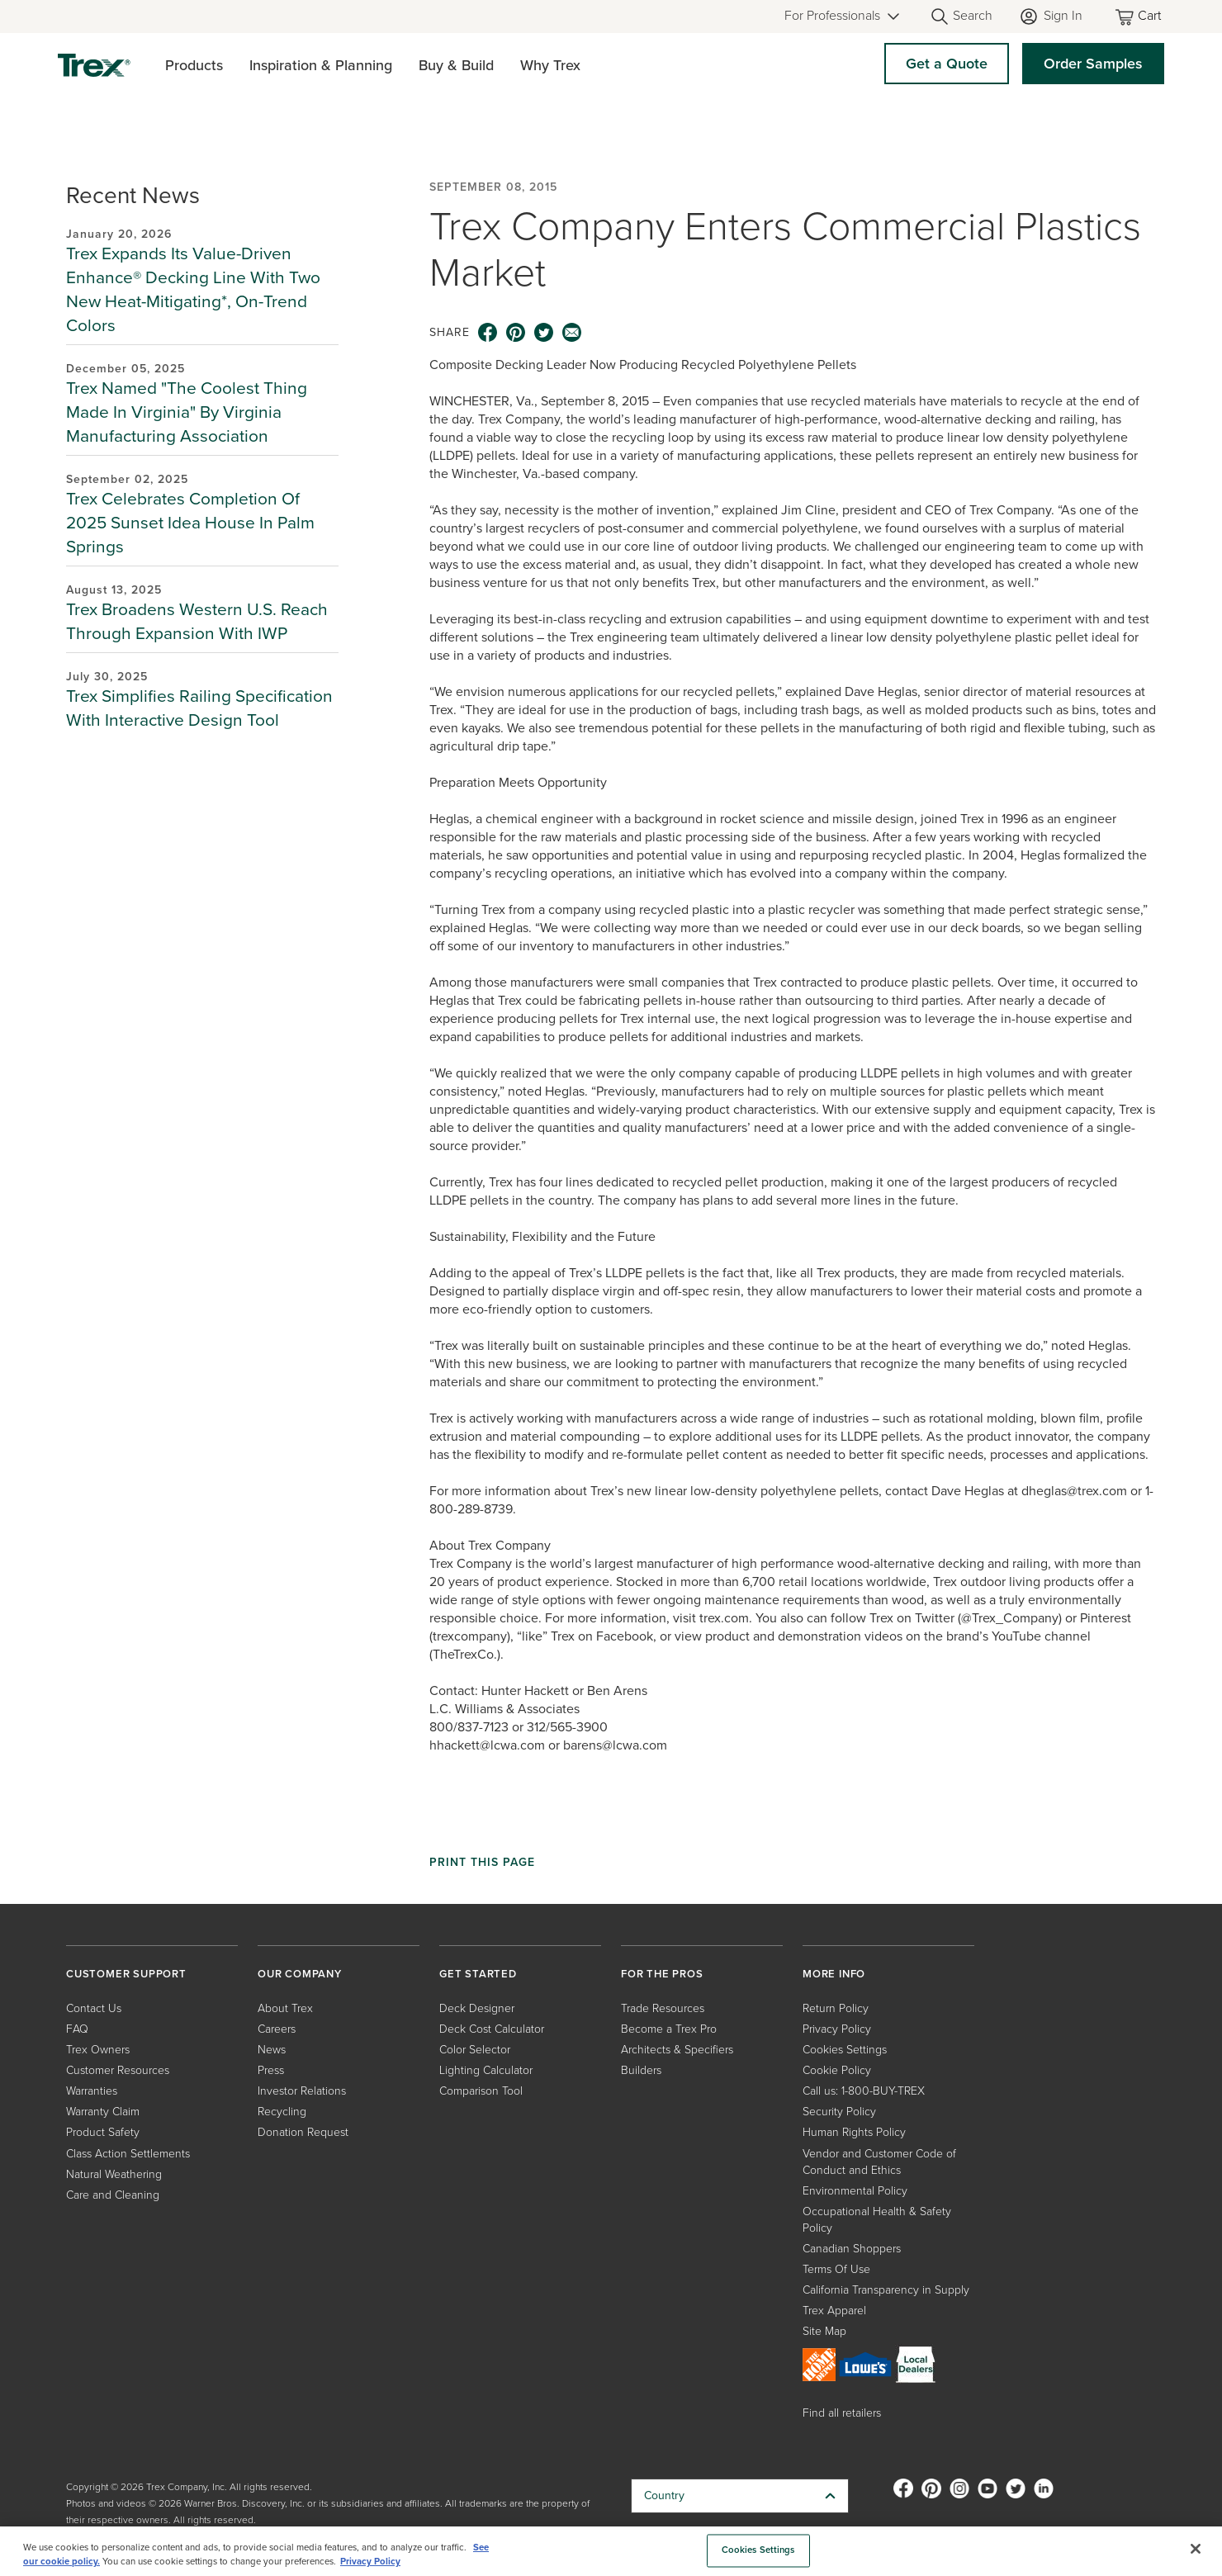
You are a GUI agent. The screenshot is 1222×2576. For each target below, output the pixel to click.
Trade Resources (662, 2008)
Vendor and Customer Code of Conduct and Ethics (879, 2162)
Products (194, 65)
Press (271, 2070)
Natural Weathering (114, 2174)
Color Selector (474, 2049)
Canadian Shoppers (852, 2248)
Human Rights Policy (854, 2132)
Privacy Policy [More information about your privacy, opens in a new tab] (370, 2562)
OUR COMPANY (300, 1974)
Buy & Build (456, 65)
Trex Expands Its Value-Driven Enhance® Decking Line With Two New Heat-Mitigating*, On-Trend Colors (193, 289)
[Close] (1195, 2549)
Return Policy (836, 2008)
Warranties (91, 2091)
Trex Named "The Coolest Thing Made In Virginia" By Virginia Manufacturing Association (186, 411)
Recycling (282, 2111)
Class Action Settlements (128, 2153)
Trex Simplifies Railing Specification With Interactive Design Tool (199, 707)
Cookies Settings (845, 2049)
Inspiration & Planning (320, 65)
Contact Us (93, 2008)
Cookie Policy (837, 2070)
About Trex (285, 2008)
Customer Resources (117, 2070)
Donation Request (303, 2132)
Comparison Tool (481, 2091)
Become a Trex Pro (669, 2029)
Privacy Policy (837, 2029)
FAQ (77, 2029)
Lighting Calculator (486, 2070)
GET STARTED (478, 1974)
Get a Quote (947, 63)
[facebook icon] (488, 333)
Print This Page (482, 1862)
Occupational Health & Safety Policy (877, 2220)
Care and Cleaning (112, 2195)
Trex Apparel (834, 2310)
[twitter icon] (544, 333)
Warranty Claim (103, 2111)
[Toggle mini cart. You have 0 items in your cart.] (1139, 17)
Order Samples (1093, 63)
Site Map (824, 2331)
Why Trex (550, 65)
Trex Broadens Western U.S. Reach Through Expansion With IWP (197, 621)
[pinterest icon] (516, 333)
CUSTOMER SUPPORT (126, 1974)
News (272, 2049)
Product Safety (103, 2132)
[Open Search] (961, 16)
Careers (277, 2029)
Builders (641, 2070)
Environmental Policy (855, 2191)
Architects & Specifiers (677, 2049)
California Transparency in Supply (886, 2290)
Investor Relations (302, 2091)
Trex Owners (98, 2049)
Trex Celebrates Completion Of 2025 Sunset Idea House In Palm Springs (190, 522)
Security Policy (839, 2111)
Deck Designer (476, 2008)
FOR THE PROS (662, 1974)
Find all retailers (842, 2413)
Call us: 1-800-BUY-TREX (864, 2091)
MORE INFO (834, 1974)
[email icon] (572, 333)
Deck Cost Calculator (491, 2029)
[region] (611, 2551)
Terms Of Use (836, 2269)
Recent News (133, 195)
